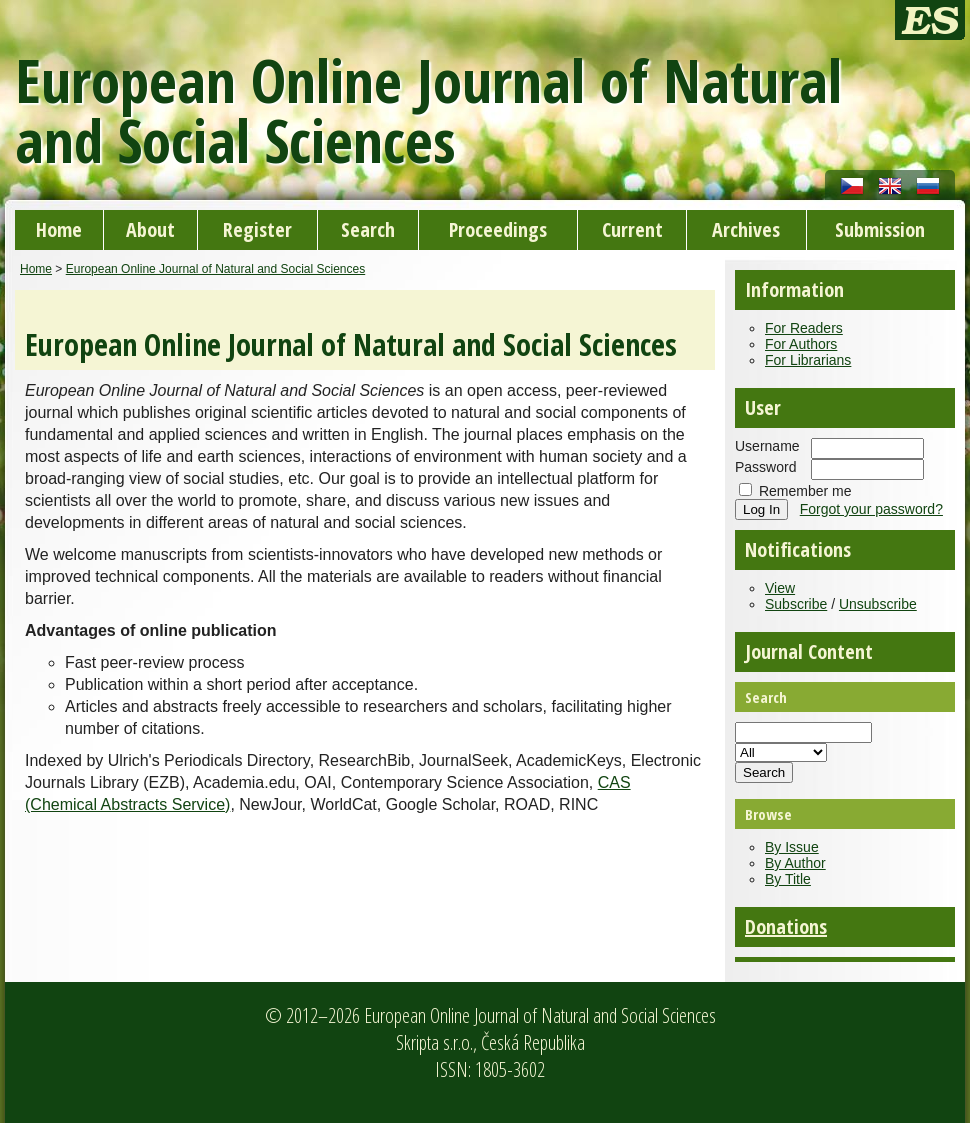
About (150, 229)
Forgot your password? (871, 509)
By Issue (792, 847)
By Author (795, 863)
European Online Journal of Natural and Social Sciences (216, 269)
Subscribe (796, 604)
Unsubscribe (878, 604)
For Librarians (808, 360)
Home (59, 229)
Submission (880, 229)
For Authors (801, 344)
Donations (786, 926)
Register (257, 229)
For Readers (804, 328)
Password (765, 467)
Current (632, 229)
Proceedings (498, 229)
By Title (788, 879)
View (780, 588)
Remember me (805, 491)
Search (368, 229)
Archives (746, 229)
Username (767, 446)
